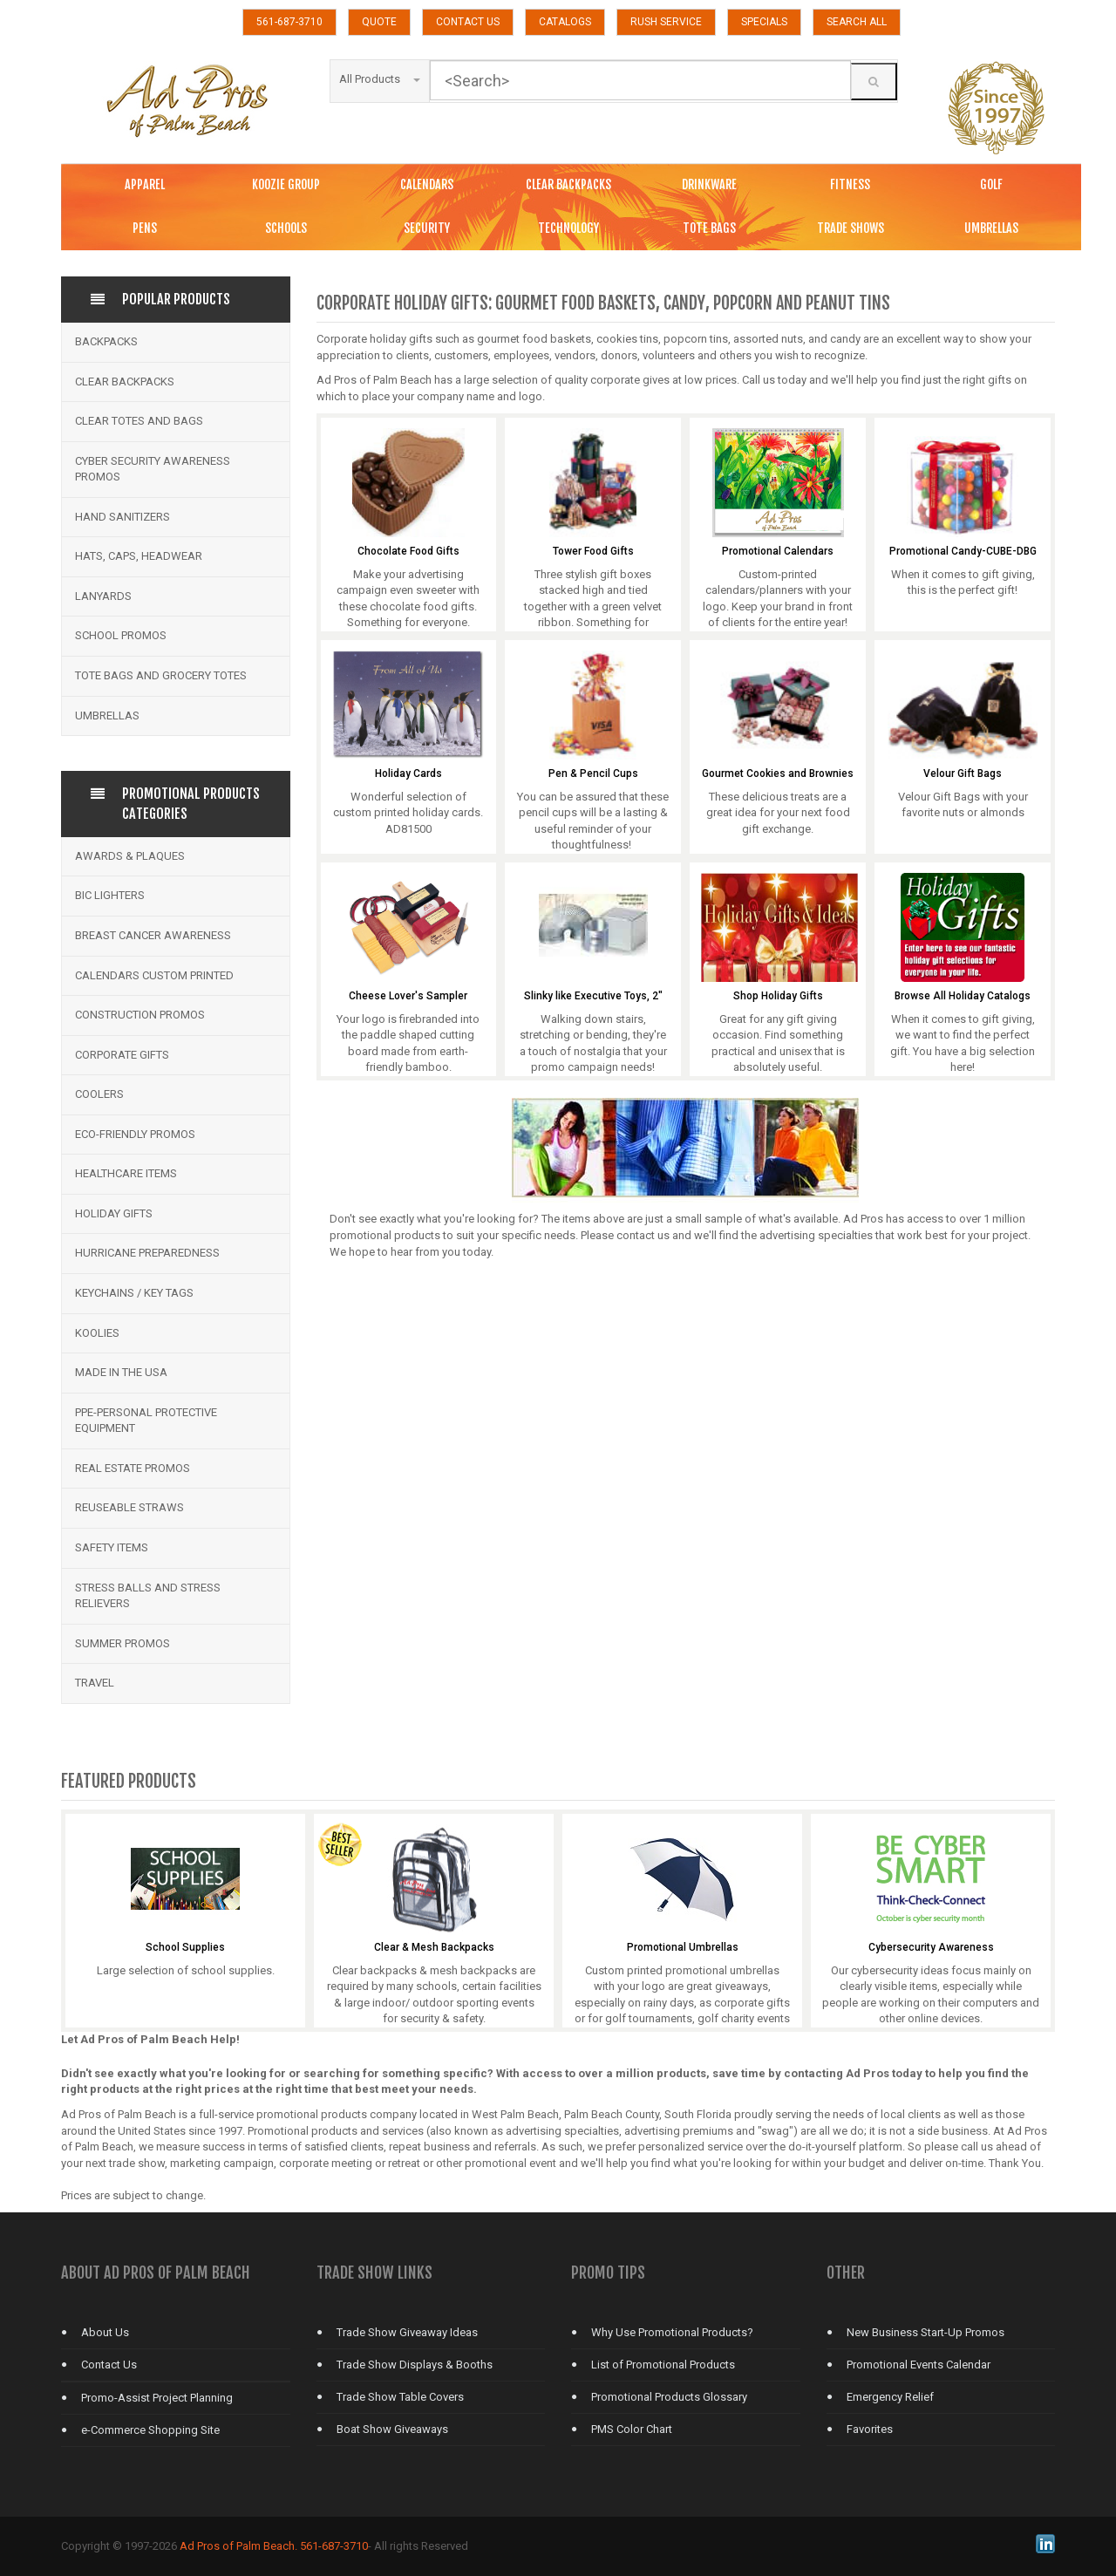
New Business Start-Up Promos (925, 2332)
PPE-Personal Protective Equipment (146, 1420)
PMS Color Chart (631, 2429)
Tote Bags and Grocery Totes (161, 675)
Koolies (97, 1332)
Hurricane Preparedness (147, 1252)
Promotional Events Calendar (918, 2364)
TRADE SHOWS (850, 228)
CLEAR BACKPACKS (568, 184)
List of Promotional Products (663, 2364)
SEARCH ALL (857, 22)
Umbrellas (107, 715)
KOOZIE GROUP (286, 184)
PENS (145, 228)
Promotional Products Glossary (669, 2396)
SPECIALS (764, 22)
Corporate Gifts (122, 1054)
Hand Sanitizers (122, 516)
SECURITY (427, 228)
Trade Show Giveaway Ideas (407, 2332)
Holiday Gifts (114, 1213)
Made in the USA (121, 1372)
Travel (94, 1682)
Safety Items (111, 1547)
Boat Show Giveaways (392, 2429)
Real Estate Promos (132, 1468)
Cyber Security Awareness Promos (152, 469)
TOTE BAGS (709, 228)
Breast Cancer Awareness (153, 935)
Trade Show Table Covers (400, 2396)
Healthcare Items (126, 1173)
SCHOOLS (286, 228)
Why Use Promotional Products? (672, 2332)
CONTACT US (468, 22)
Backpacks (106, 341)
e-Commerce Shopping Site (150, 2429)
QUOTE (379, 22)
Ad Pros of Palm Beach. (238, 2545)
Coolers (99, 1094)
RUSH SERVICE (666, 22)
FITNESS (850, 184)
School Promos (121, 635)
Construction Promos (140, 1014)
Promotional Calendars (778, 551)
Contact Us (109, 2364)
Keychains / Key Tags (134, 1292)
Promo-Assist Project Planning (157, 2397)
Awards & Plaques (130, 855)
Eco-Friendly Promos (135, 1134)
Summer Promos (122, 1643)
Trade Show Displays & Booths (415, 2364)
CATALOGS (565, 22)
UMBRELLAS (991, 228)
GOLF (991, 184)
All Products (379, 78)
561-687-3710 (289, 22)
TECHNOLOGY (568, 228)
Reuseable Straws (129, 1507)
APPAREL (145, 184)
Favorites (870, 2429)
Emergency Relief (890, 2396)
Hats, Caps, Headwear (138, 555)
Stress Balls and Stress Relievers (148, 1596)
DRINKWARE (709, 184)
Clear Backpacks (124, 381)
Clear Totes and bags (139, 420)
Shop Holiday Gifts (778, 996)
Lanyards (103, 596)
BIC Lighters (110, 895)
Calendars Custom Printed (154, 975)
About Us (105, 2332)
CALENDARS (426, 184)
